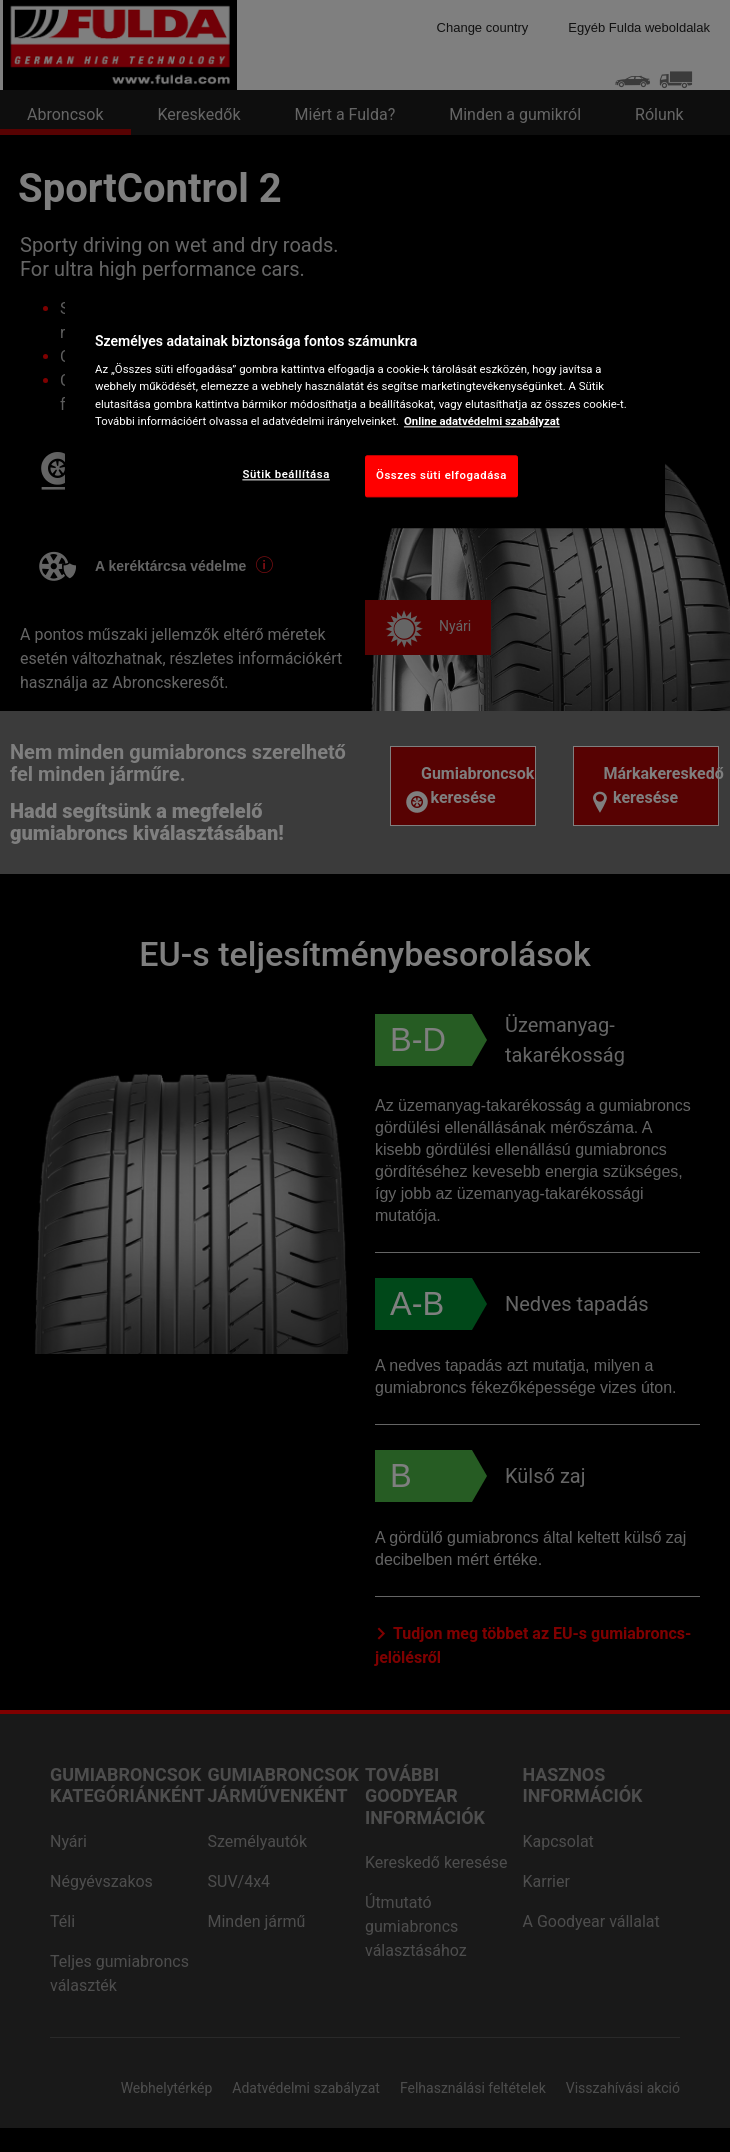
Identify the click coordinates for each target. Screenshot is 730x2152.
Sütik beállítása (285, 474)
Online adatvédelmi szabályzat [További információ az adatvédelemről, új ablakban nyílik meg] (482, 421)
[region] (365, 410)
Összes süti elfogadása (441, 475)
